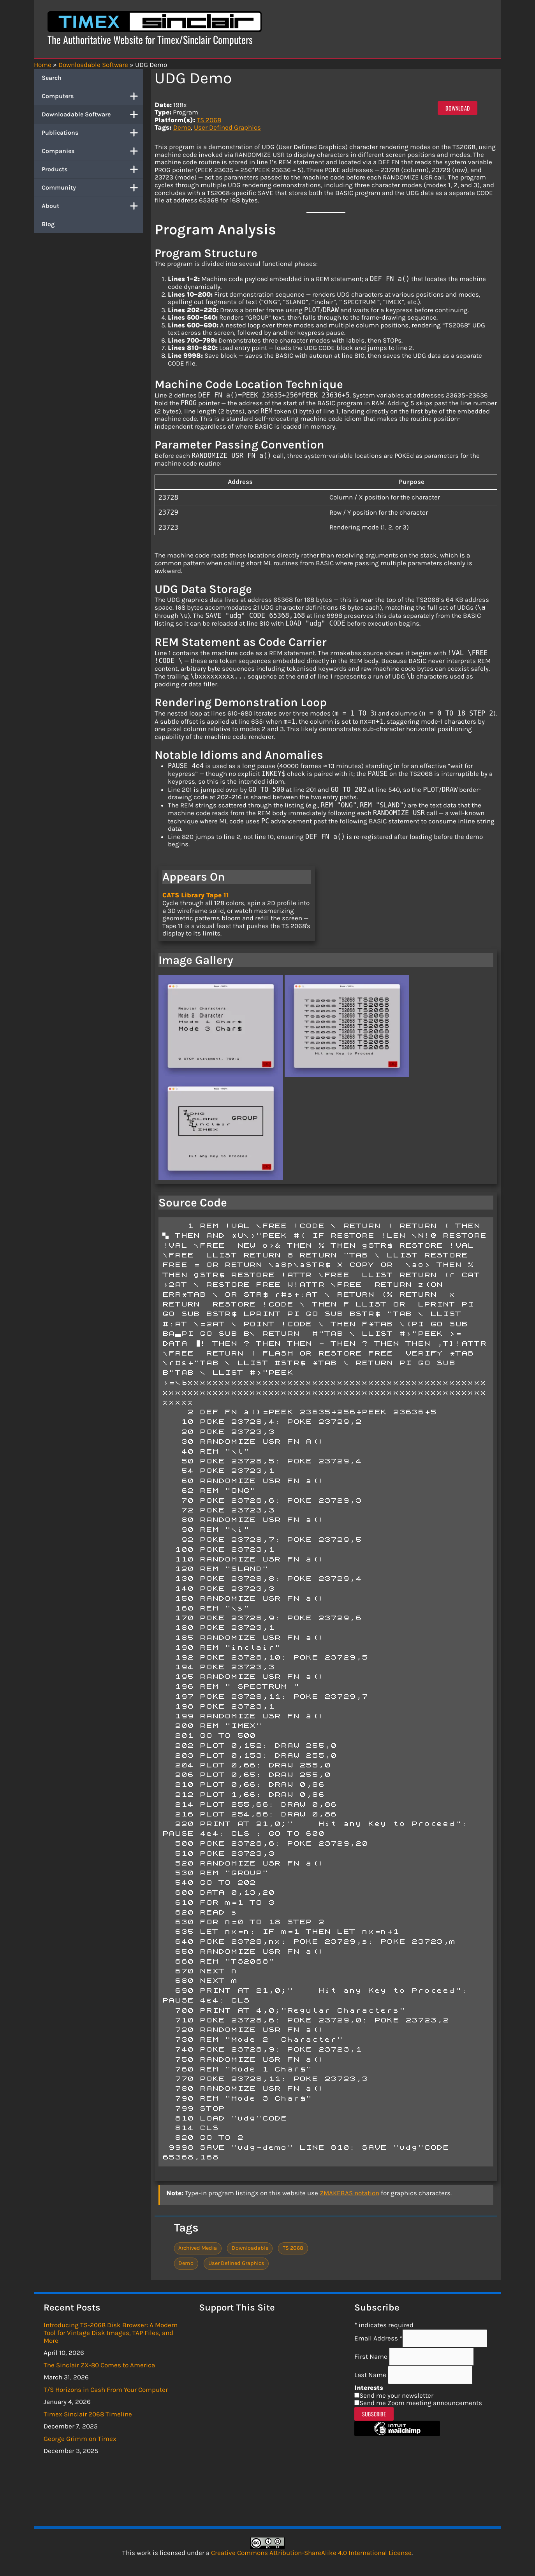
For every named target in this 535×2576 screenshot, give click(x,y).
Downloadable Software (92, 114)
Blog (48, 224)
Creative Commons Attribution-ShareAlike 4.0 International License (311, 2553)
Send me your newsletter (396, 2395)
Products (92, 169)
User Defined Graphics (227, 127)
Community (92, 188)
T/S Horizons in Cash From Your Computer (106, 2389)
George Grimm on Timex (80, 2438)
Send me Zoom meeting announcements (420, 2403)
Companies (92, 151)
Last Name (371, 2375)
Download (457, 108)
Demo (182, 127)
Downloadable (250, 2248)
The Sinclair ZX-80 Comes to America (99, 2365)
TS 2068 (209, 120)
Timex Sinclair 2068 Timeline (88, 2414)
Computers (92, 96)
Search (52, 77)
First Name (371, 2356)
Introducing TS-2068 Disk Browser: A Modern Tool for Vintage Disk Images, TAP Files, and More (111, 2332)
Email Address (378, 2338)
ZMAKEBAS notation (349, 2193)
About (92, 206)
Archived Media (197, 2248)
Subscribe (374, 2414)
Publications (92, 133)
